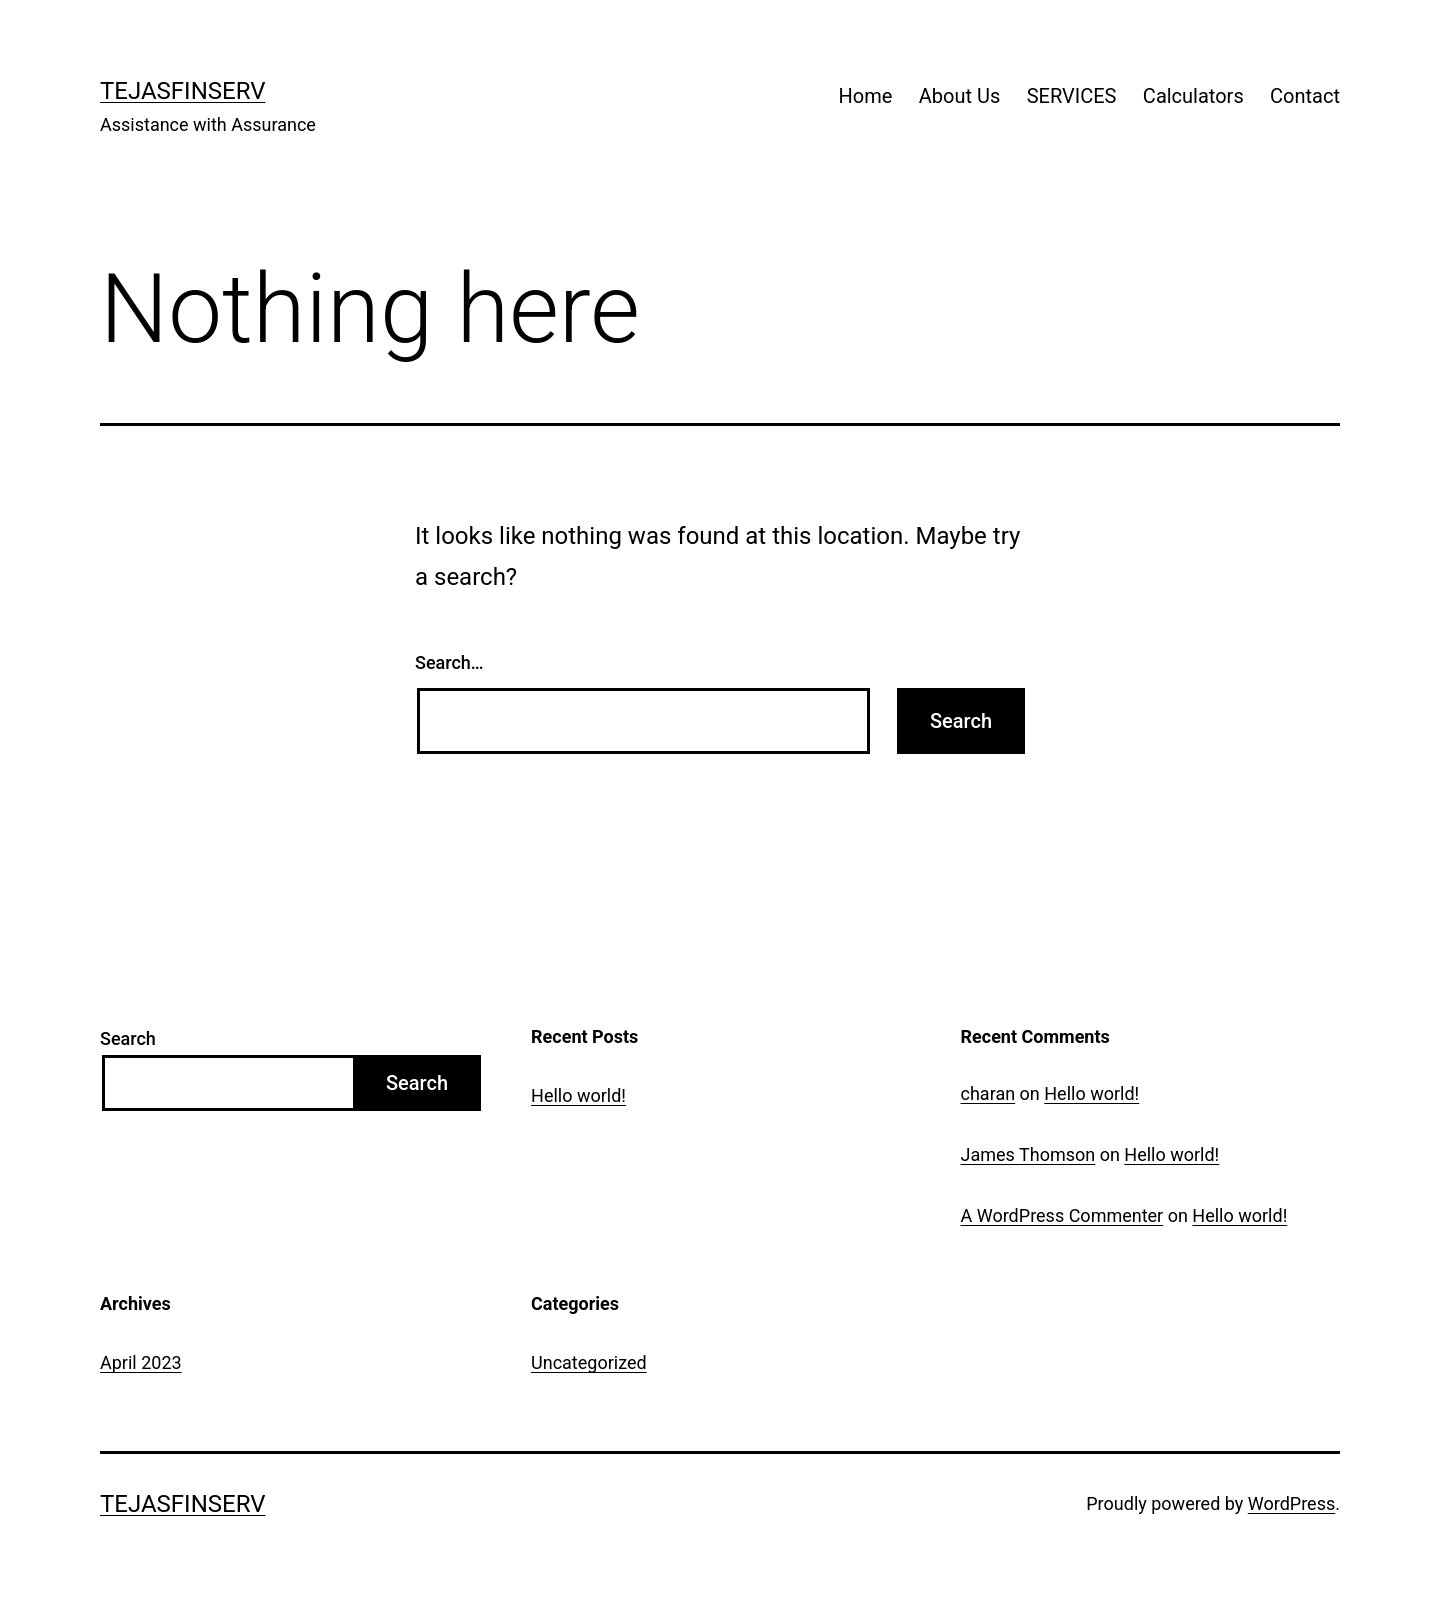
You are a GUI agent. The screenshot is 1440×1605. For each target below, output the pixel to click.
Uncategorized (589, 1362)
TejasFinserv (183, 91)
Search (128, 1038)
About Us (960, 96)
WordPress (1291, 1503)
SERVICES (1072, 96)
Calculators (1193, 96)
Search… (449, 662)
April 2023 (141, 1362)
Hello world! (578, 1095)
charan (988, 1093)
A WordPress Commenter (1062, 1215)
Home (866, 96)
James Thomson (1028, 1154)
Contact (1305, 96)
